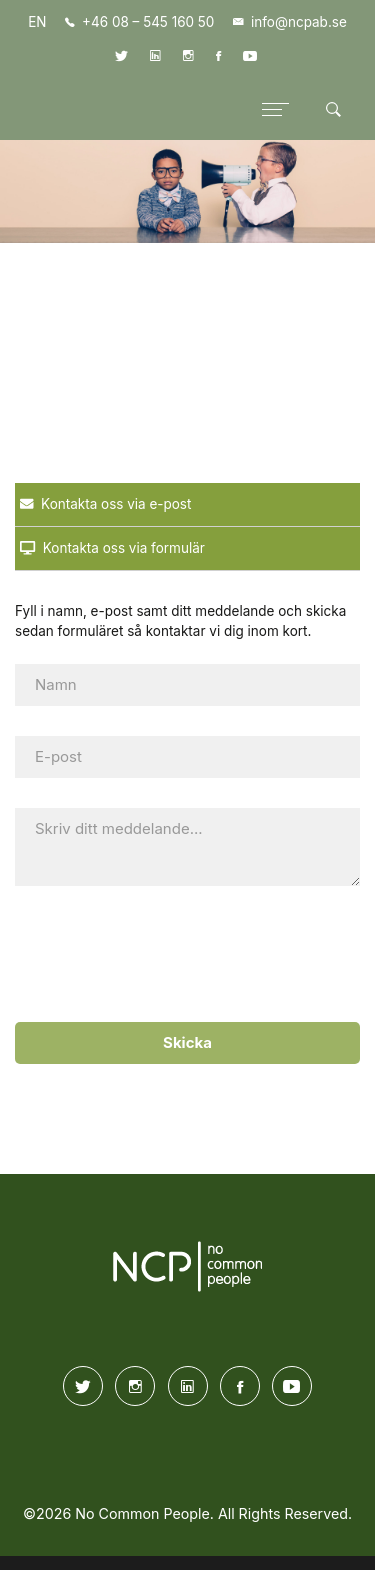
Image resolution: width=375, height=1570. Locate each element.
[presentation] (183, 955)
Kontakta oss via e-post (105, 504)
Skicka (187, 1042)
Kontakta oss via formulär (112, 548)
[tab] (187, 505)
